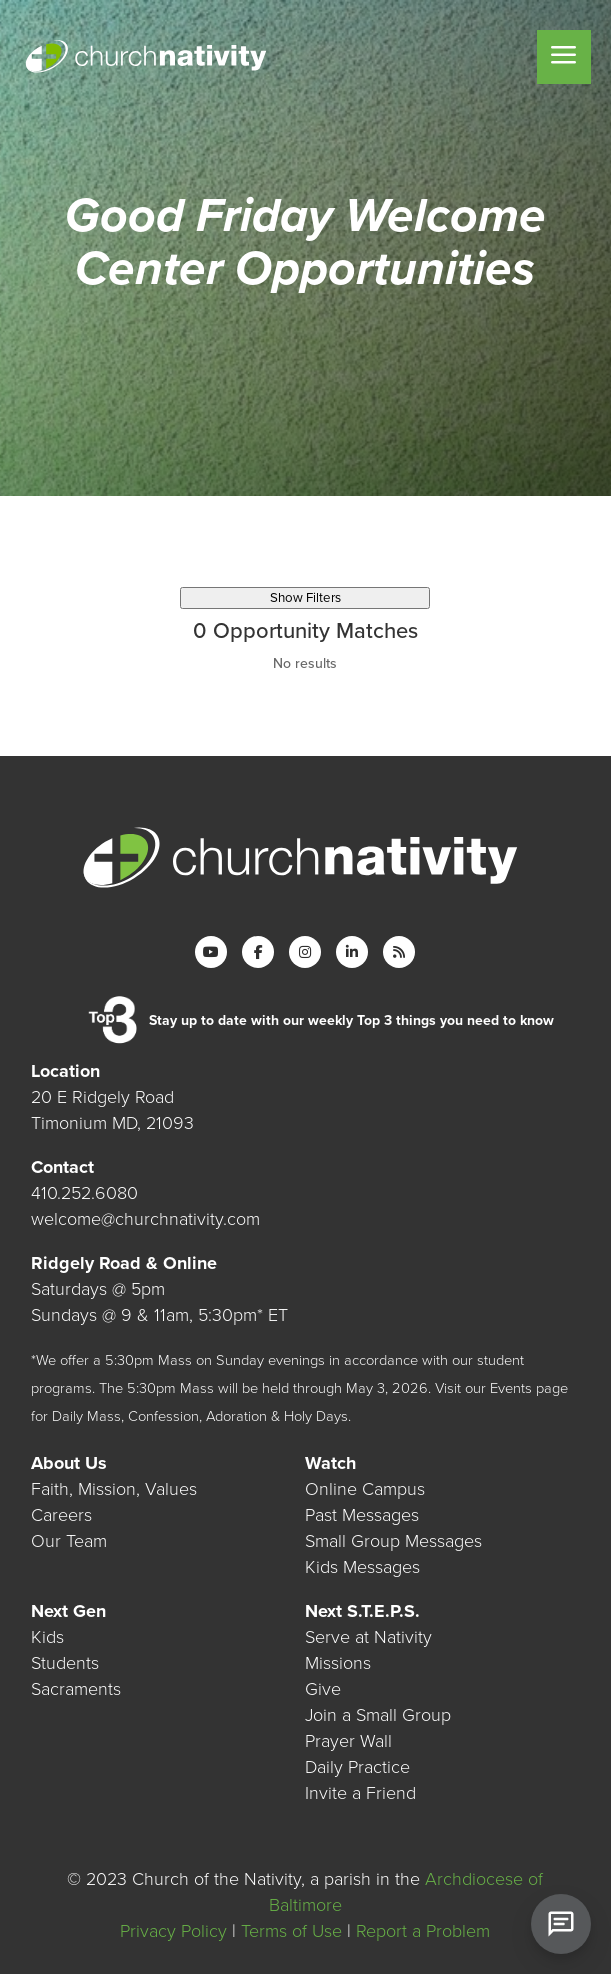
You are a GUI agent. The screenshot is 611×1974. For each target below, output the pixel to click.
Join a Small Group (378, 1715)
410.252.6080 (84, 1193)
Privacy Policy (173, 1931)
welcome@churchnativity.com (145, 1219)
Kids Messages (362, 1567)
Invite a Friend (360, 1793)
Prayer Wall (348, 1741)
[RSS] (399, 952)
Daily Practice (357, 1767)
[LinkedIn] (352, 952)
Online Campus (365, 1489)
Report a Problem (423, 1931)
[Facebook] (258, 952)
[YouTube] (211, 952)
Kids (47, 1637)
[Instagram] (305, 952)
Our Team (69, 1541)
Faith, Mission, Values (114, 1489)
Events (511, 1388)
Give (323, 1689)
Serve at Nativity (368, 1637)
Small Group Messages (393, 1541)
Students (65, 1663)
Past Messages (362, 1515)
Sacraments (76, 1689)
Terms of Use (291, 1931)
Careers (61, 1515)
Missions (338, 1663)
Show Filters (305, 598)
